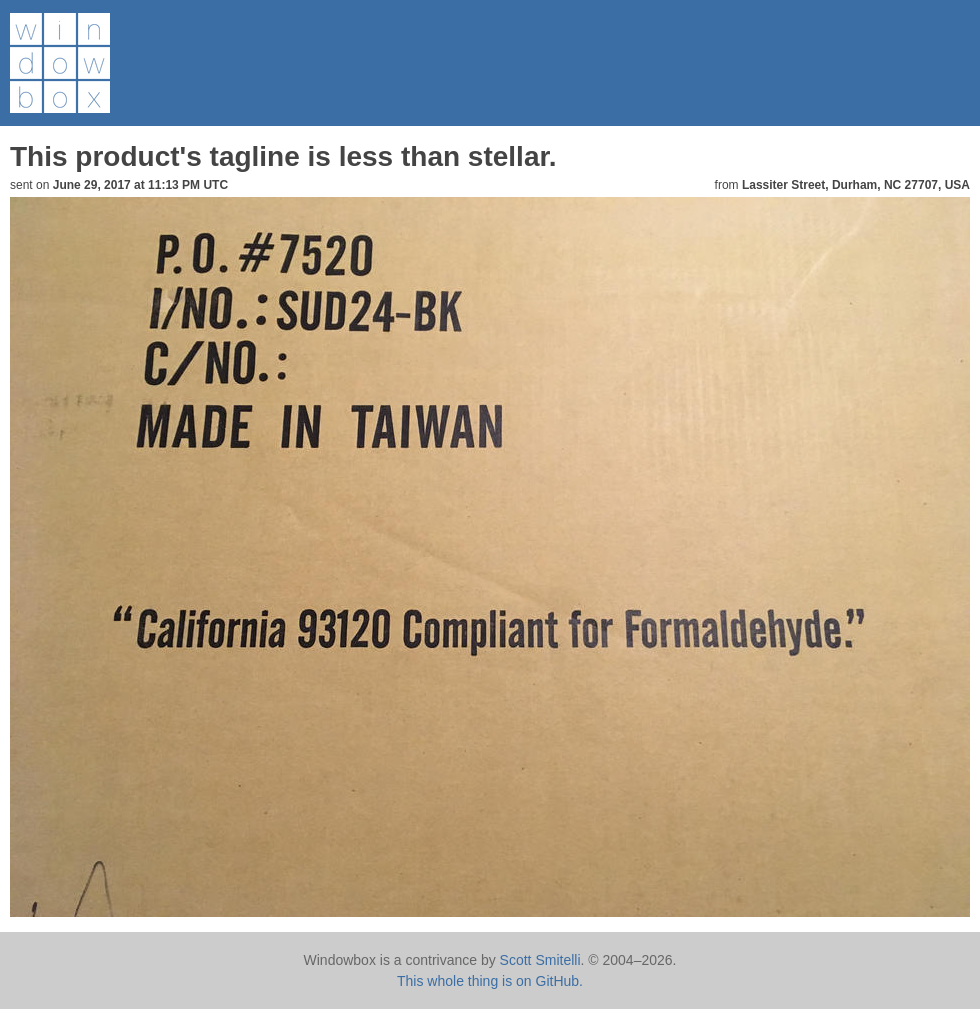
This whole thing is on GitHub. (490, 981)
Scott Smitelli (540, 960)
